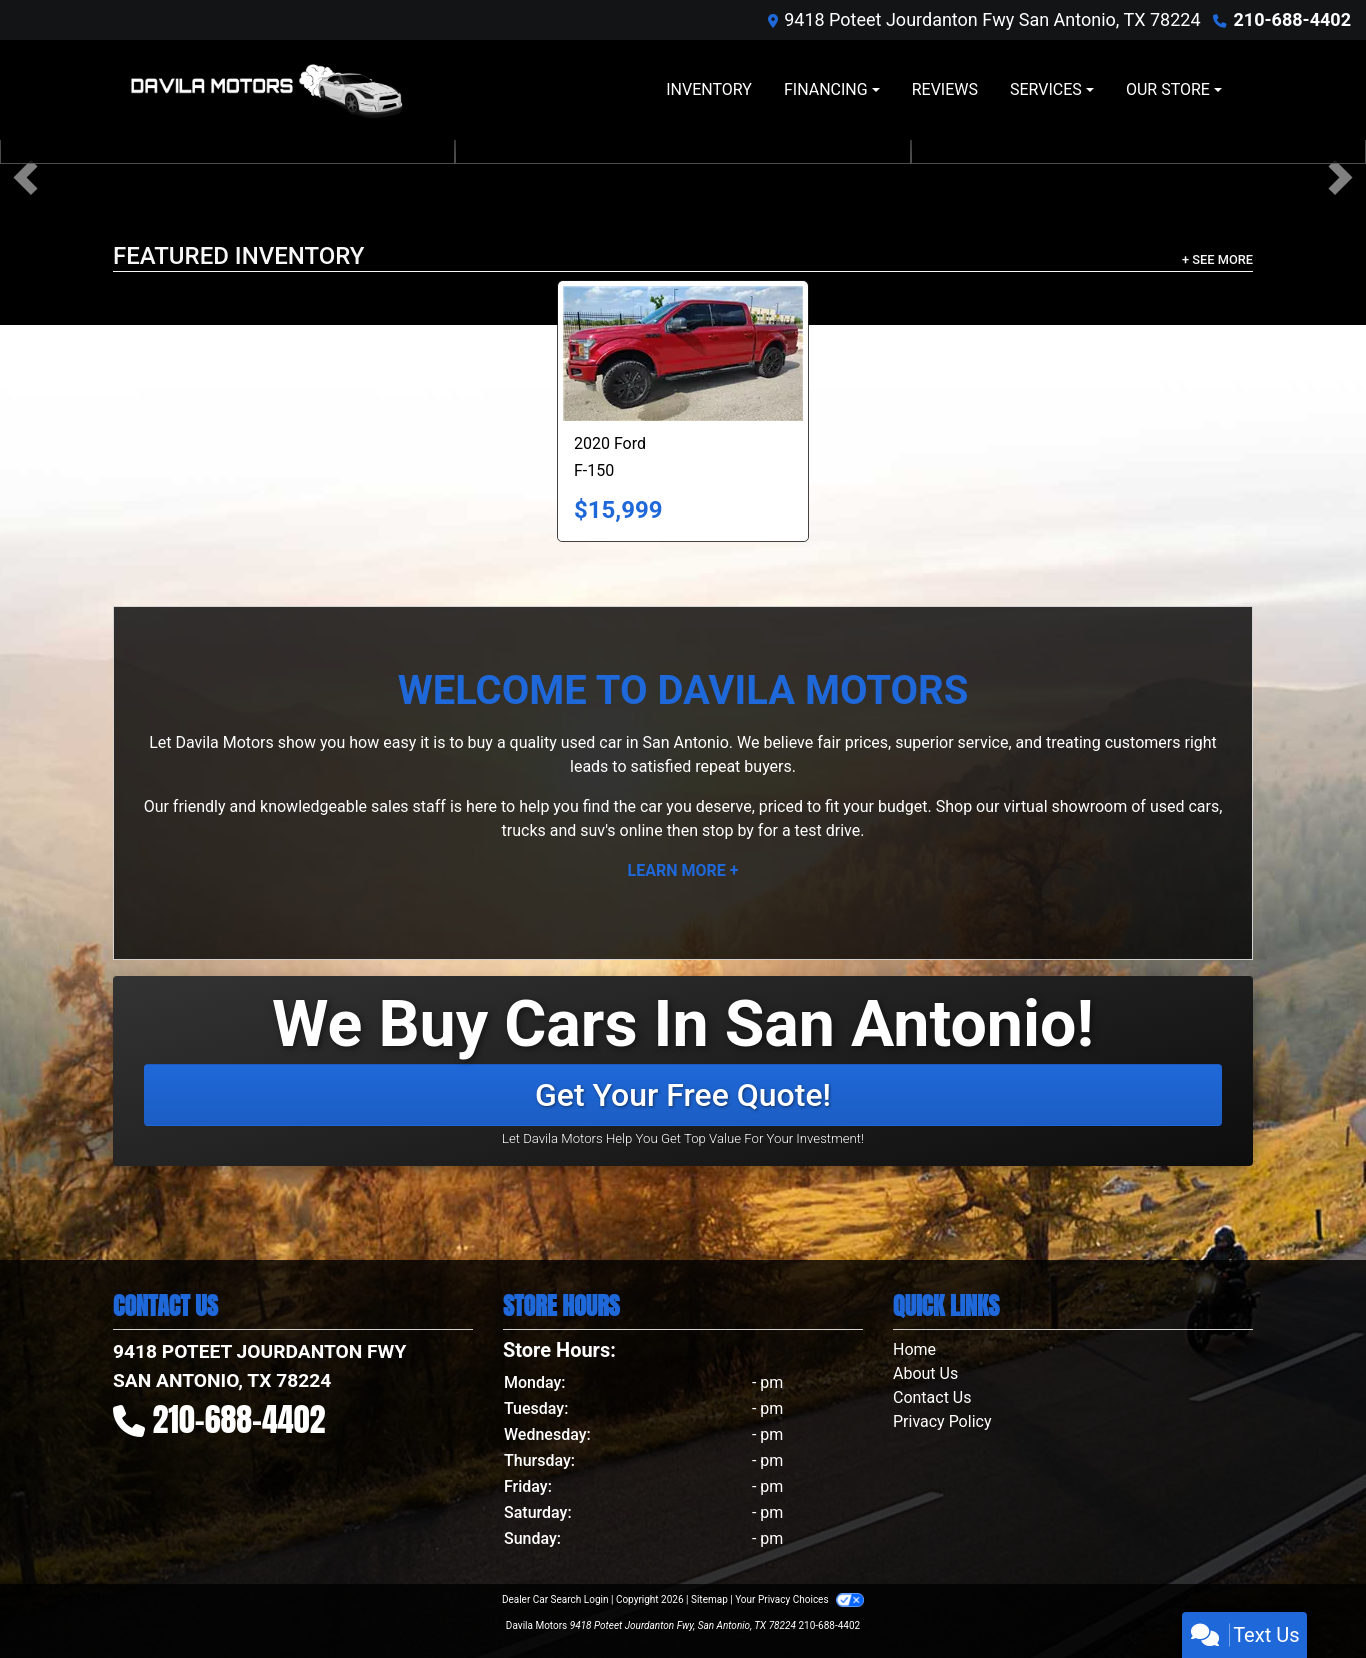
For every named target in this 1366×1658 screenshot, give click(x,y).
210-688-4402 (1292, 19)
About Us (925, 1373)
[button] (25, 177)
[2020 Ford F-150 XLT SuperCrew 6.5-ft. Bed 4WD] (683, 353)
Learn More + (683, 870)
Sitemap (709, 1599)
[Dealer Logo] (266, 90)
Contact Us (932, 1397)
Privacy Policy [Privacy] (942, 1421)
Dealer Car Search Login (555, 1599)
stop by (728, 830)
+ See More (1217, 259)
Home (914, 1349)
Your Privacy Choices (799, 1599)
